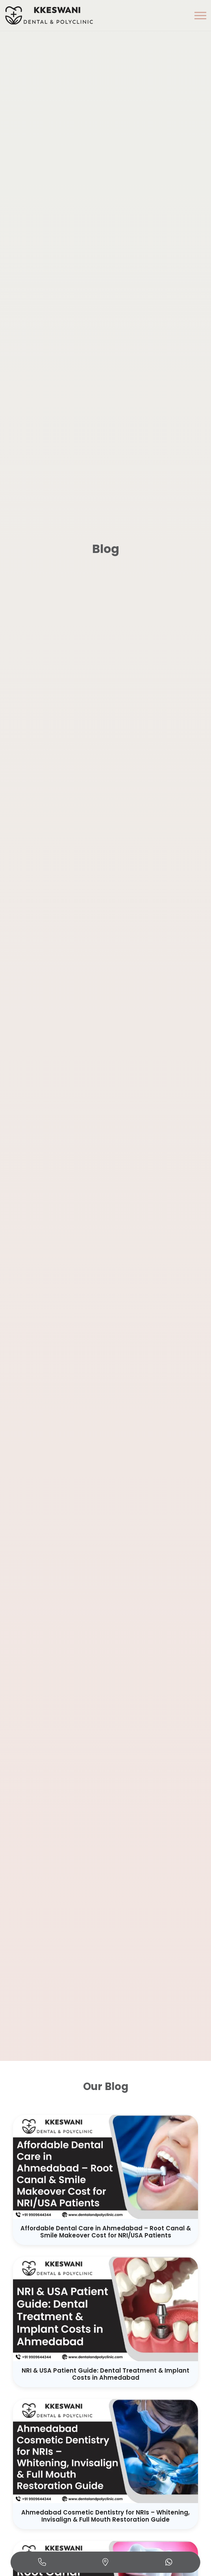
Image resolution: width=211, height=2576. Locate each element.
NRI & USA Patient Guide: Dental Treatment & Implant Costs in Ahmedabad (105, 2374)
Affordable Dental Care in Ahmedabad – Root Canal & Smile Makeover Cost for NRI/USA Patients (105, 2231)
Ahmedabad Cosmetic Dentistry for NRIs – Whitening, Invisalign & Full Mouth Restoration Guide (105, 2516)
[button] (200, 15)
